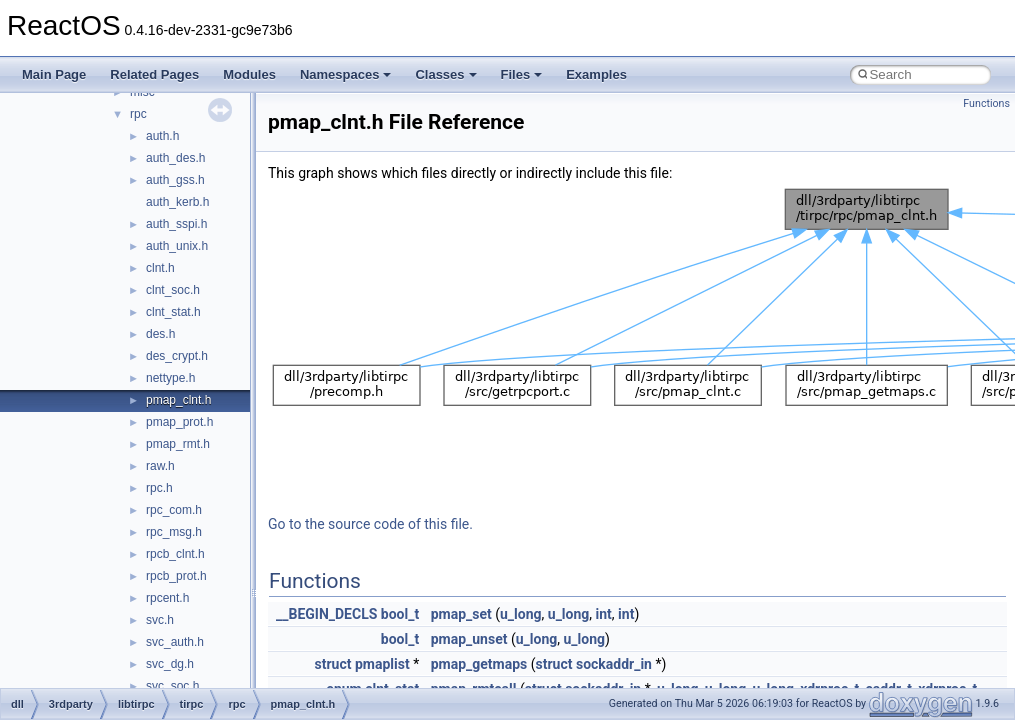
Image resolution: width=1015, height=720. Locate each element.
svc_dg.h (170, 664)
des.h (160, 334)
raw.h (160, 466)
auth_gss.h (175, 180)
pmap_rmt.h (178, 444)
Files (522, 74)
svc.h (160, 620)
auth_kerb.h (177, 202)
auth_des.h (175, 158)
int (604, 614)
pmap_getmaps (479, 664)
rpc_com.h (174, 510)
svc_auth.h (175, 642)
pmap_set (461, 614)
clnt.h (160, 268)
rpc (138, 114)
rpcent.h (167, 598)
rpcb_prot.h (176, 576)
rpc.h (159, 488)
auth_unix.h (177, 246)
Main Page (54, 74)
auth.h (162, 136)
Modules (249, 74)
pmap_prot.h (179, 422)
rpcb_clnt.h (175, 554)
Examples (596, 74)
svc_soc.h (172, 686)
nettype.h (170, 378)
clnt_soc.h (173, 290)
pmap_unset (469, 639)
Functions (986, 103)
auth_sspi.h (176, 224)
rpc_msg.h (174, 532)
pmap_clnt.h (178, 400)
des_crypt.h (177, 356)
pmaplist (382, 664)
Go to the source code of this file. (370, 524)
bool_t (400, 614)
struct (333, 664)
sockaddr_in (614, 664)
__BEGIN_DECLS (326, 614)
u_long (521, 614)
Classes (445, 74)
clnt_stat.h (173, 312)
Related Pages (154, 74)
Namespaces (346, 74)
